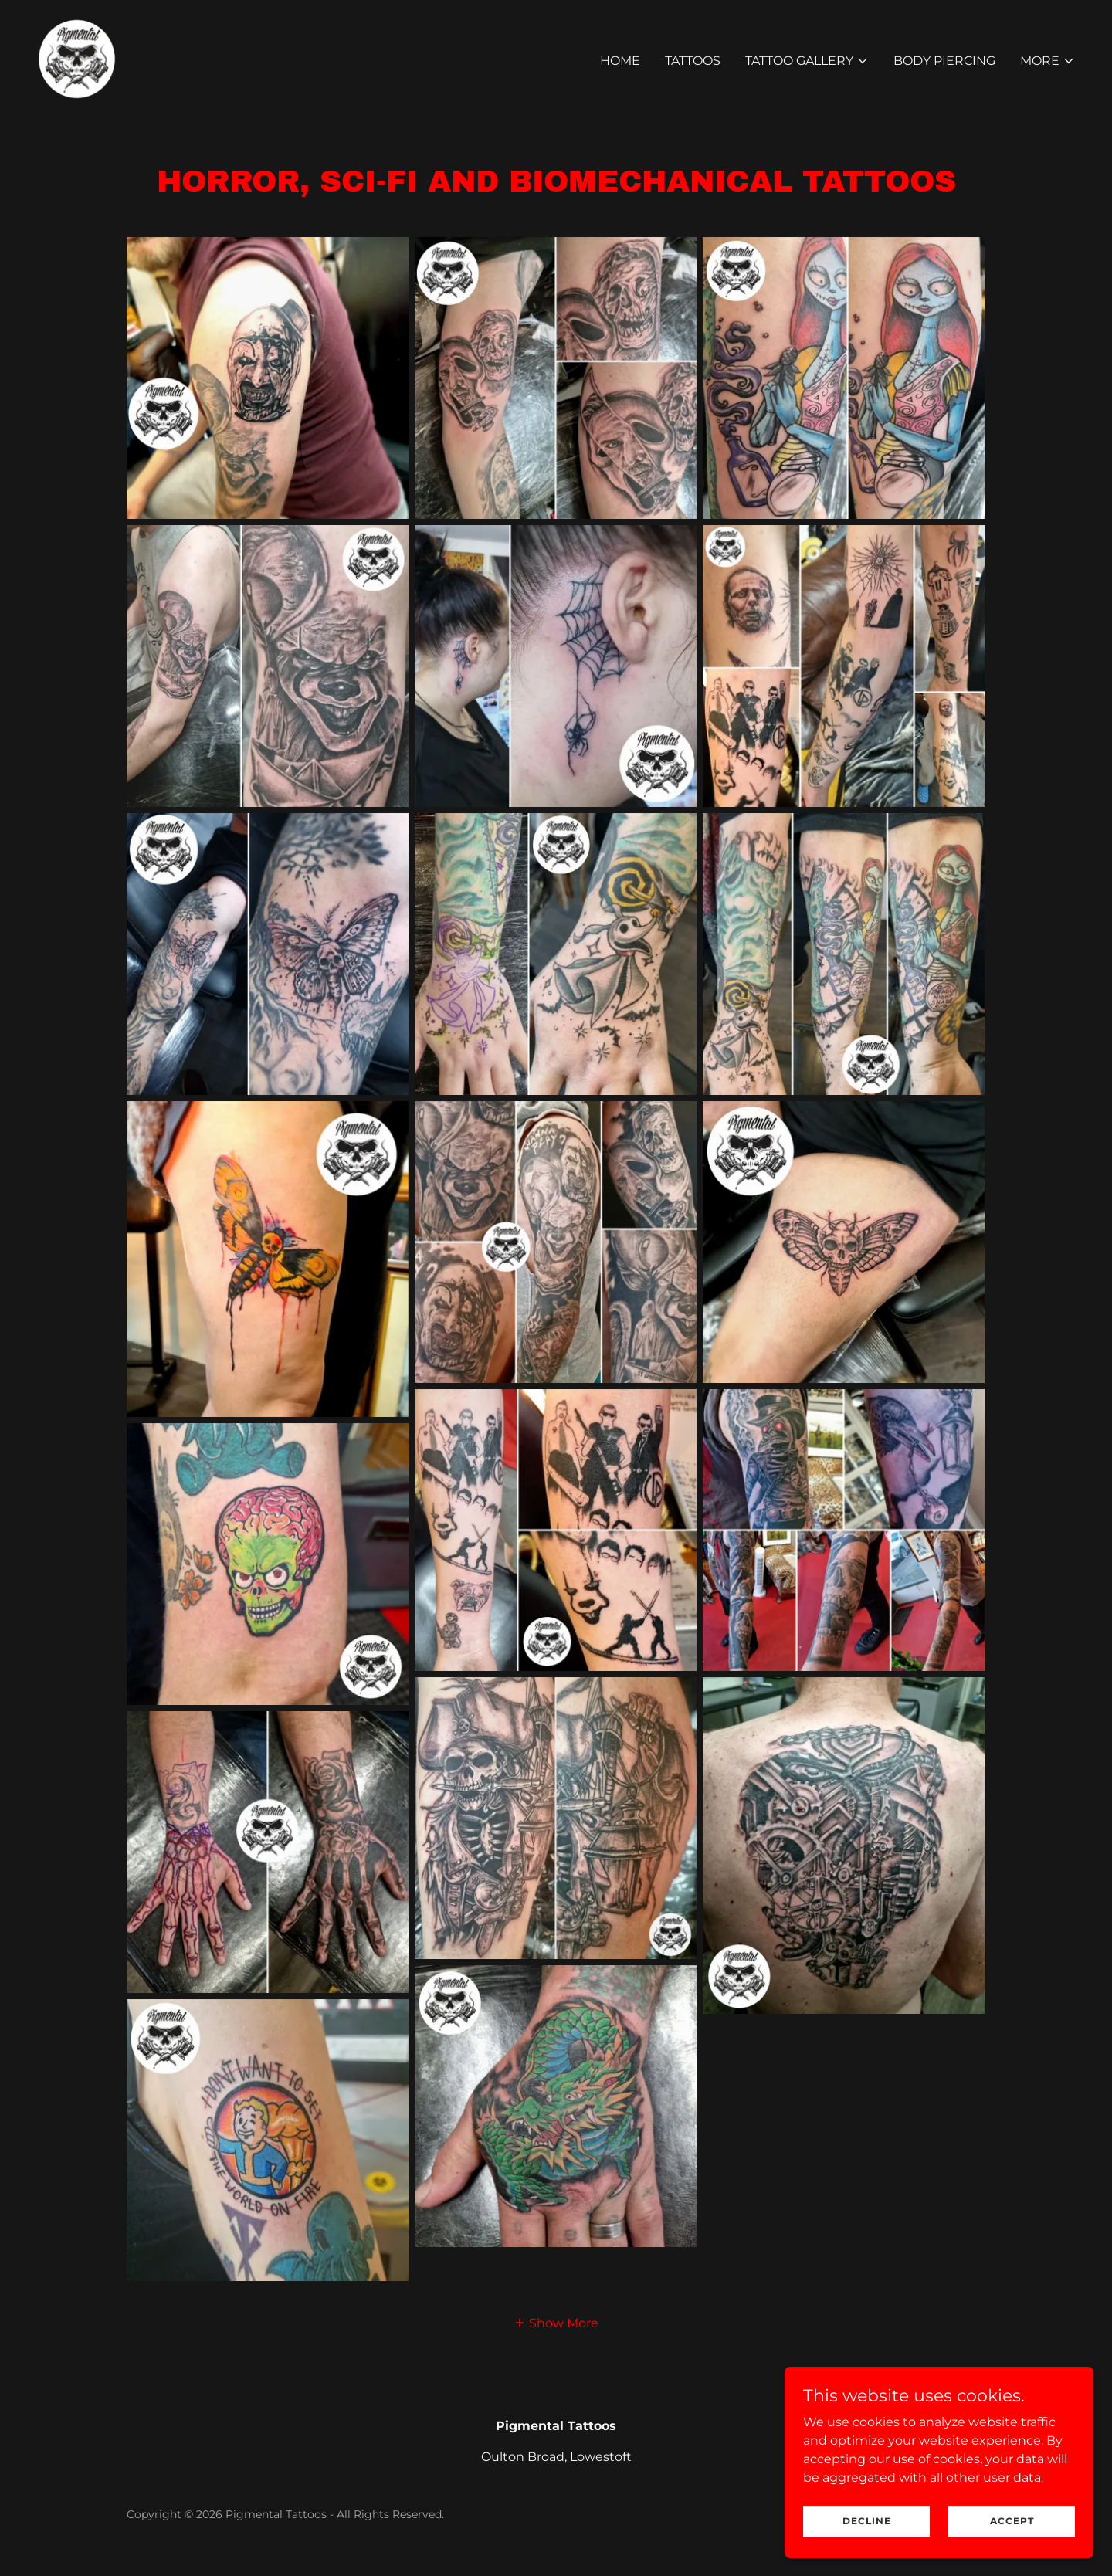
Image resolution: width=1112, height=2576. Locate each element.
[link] (77, 57)
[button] (807, 61)
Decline (866, 2521)
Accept (1012, 2521)
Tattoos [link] (692, 60)
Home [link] (620, 60)
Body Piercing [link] (944, 60)
